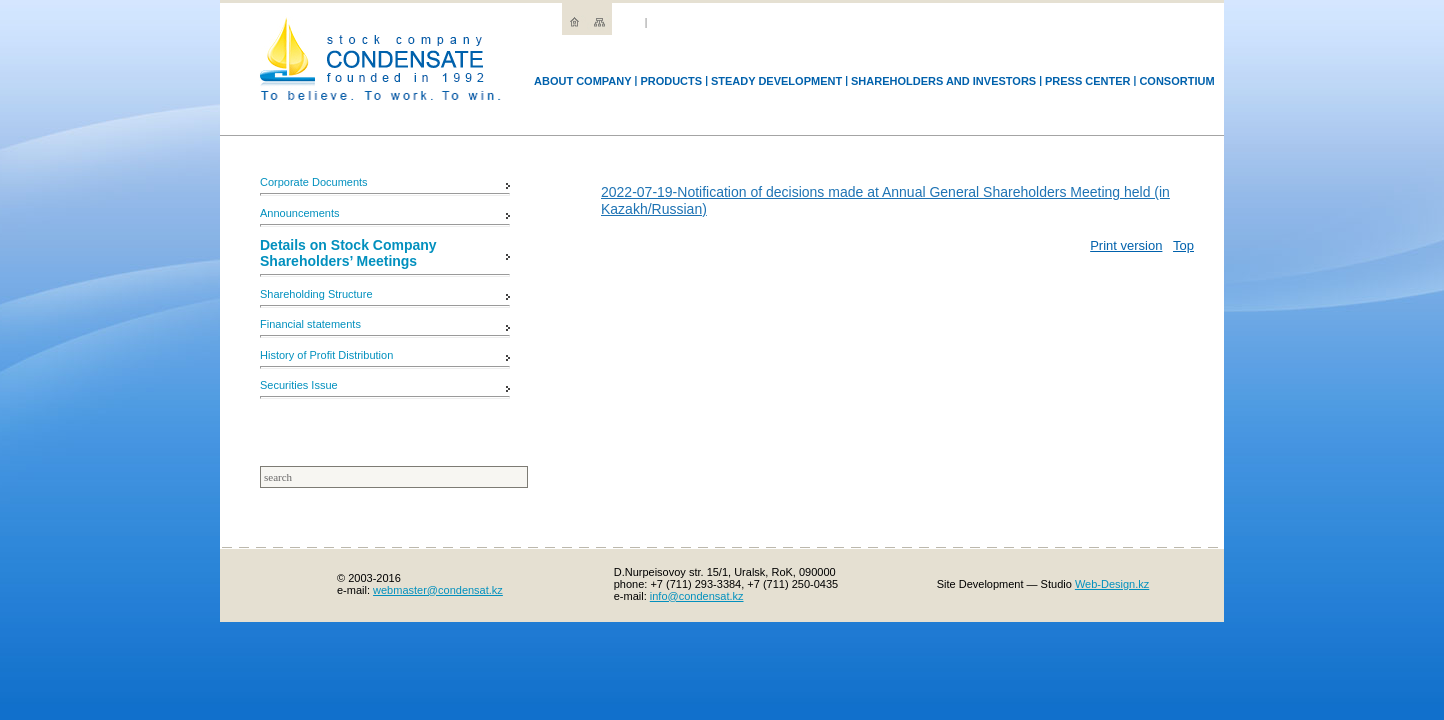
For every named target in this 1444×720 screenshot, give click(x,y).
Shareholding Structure (316, 294)
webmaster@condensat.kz (438, 590)
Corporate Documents (314, 182)
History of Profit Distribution (326, 355)
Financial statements (310, 324)
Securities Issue (299, 385)
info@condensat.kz (697, 596)
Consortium (1176, 81)
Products (671, 81)
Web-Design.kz (1112, 584)
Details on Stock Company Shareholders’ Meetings (348, 253)
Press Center (1088, 81)
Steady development (776, 81)
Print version (1126, 245)
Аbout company (583, 81)
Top (1183, 245)
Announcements (300, 213)
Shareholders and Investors (943, 81)
